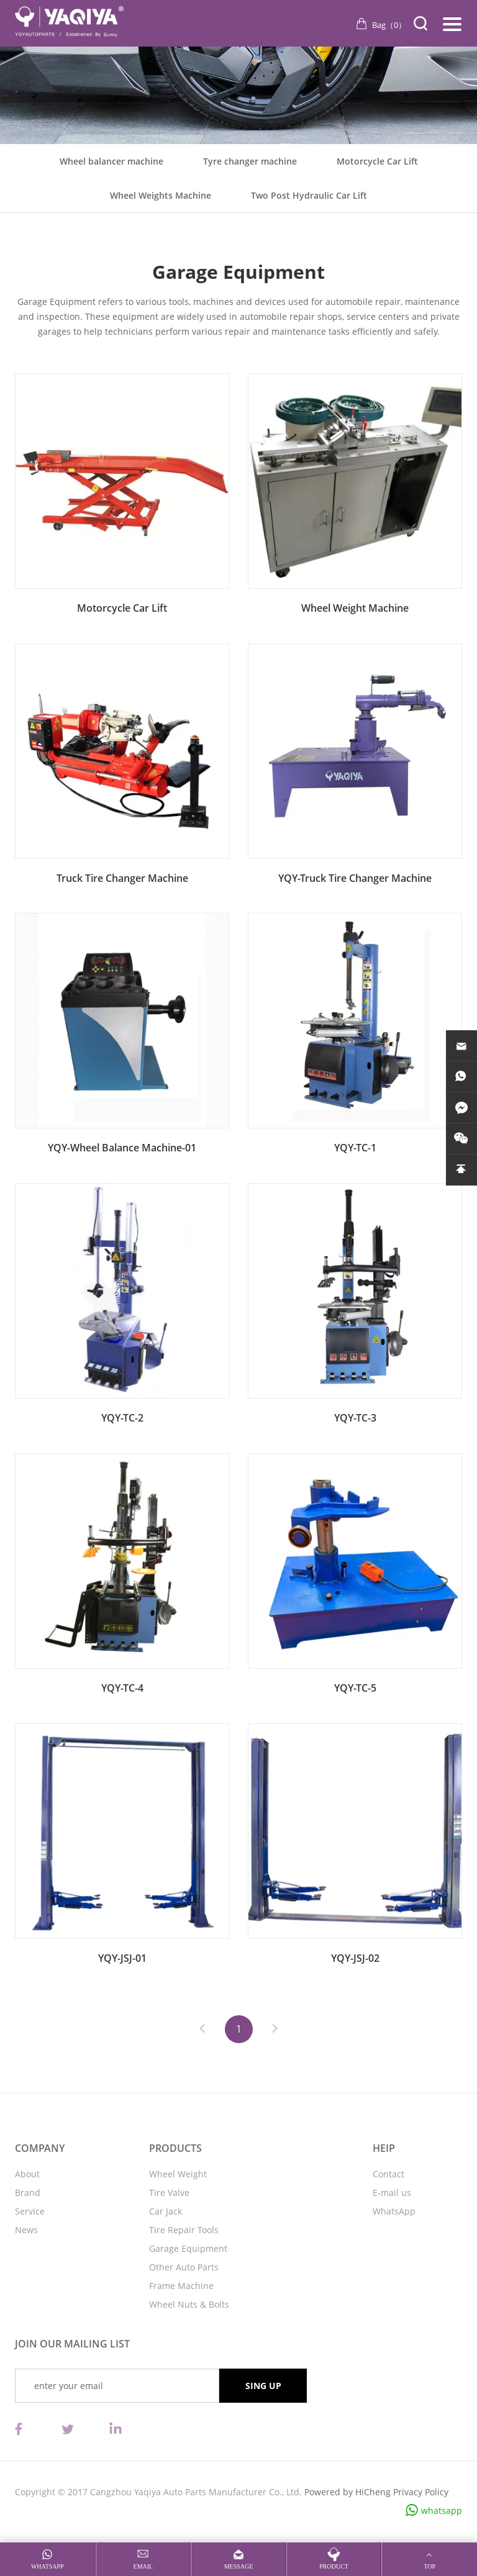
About (27, 2174)
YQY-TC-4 (122, 1688)
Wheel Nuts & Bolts (189, 2304)
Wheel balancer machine (111, 161)
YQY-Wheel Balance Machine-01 (122, 1147)
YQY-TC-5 (355, 1688)
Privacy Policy (420, 2492)
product (333, 2566)
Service (30, 2211)
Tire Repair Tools (184, 2230)
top (429, 2566)
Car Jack (165, 2211)
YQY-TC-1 (355, 1147)
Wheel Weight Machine (355, 608)
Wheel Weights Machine (160, 195)
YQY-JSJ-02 (355, 1958)
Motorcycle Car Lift (377, 161)
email (143, 2566)
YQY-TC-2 (122, 1418)
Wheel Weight (178, 2174)
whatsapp (441, 2510)
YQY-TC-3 (355, 1418)
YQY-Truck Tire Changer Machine (355, 878)
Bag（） (389, 24)
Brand (27, 2192)
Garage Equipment (188, 2248)
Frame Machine (181, 2286)
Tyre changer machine (250, 161)
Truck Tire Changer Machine (122, 878)
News (26, 2230)
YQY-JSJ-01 (122, 1958)
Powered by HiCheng (347, 2492)
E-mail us (392, 2192)
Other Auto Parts (184, 2267)
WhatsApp (394, 2211)
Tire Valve (169, 2192)
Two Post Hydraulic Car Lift (309, 195)
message (238, 2566)
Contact (388, 2174)
